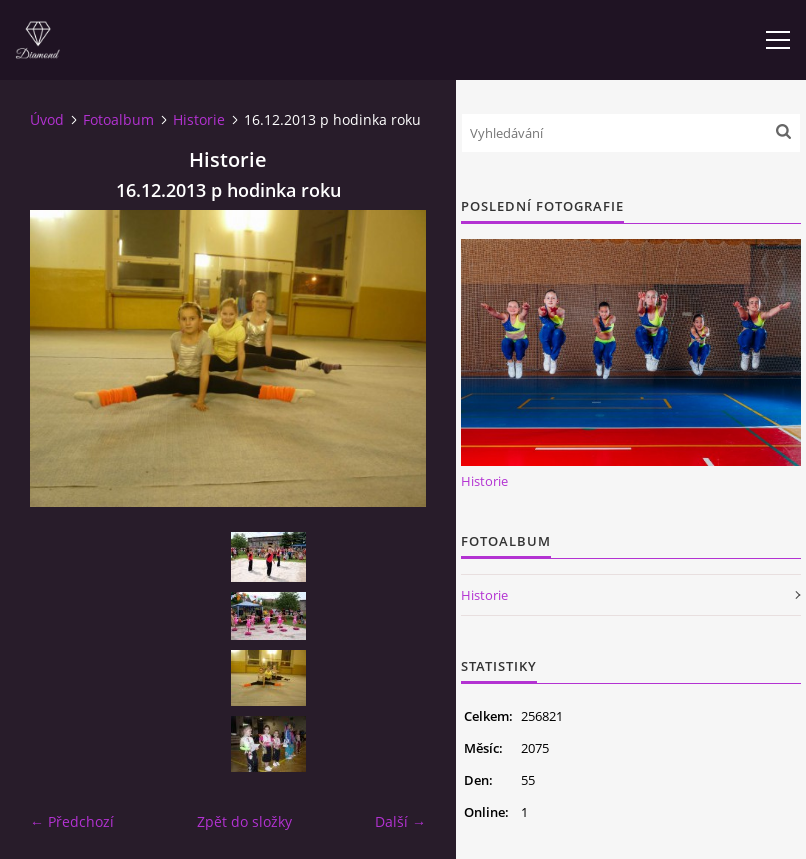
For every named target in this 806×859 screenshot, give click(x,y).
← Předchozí (72, 821)
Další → (400, 821)
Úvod (47, 119)
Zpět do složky (244, 821)
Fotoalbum (118, 119)
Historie (199, 119)
